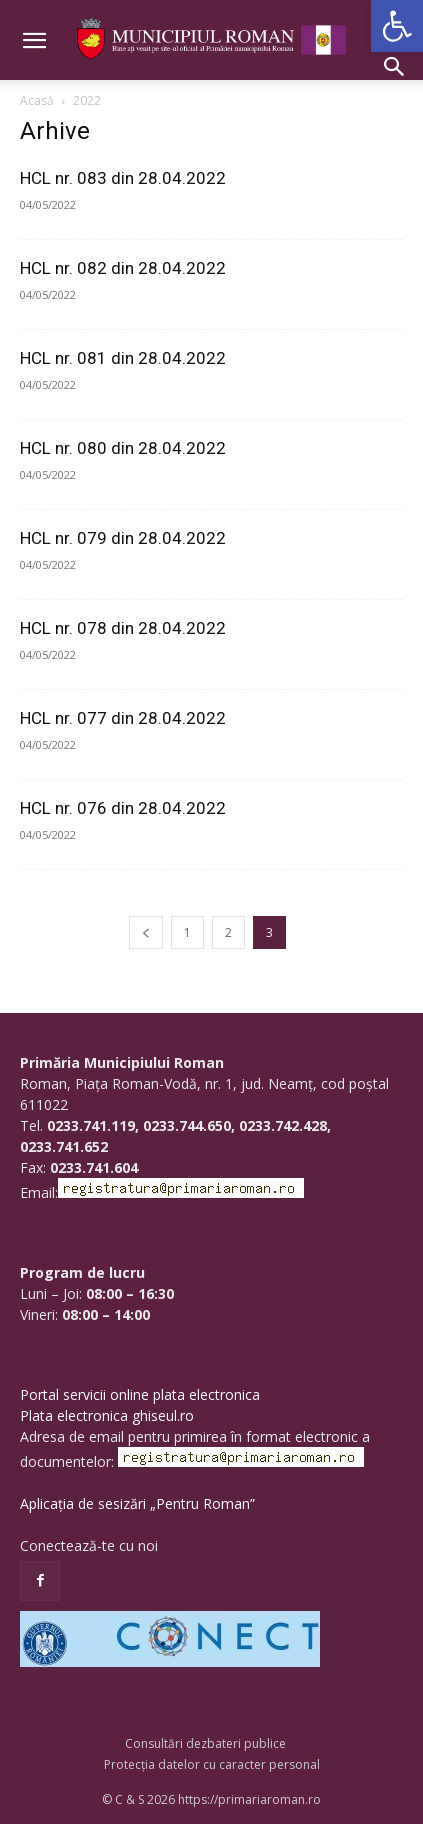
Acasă (37, 100)
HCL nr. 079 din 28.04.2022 (123, 538)
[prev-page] (146, 932)
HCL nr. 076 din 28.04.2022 (123, 808)
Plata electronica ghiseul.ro (107, 1415)
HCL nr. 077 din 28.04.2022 (123, 718)
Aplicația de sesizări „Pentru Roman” (137, 1503)
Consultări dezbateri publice (205, 1743)
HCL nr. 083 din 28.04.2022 (123, 178)
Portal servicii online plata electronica (140, 1394)
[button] (397, 26)
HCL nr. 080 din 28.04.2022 (123, 448)
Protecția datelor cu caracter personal (212, 1764)
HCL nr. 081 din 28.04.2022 (123, 358)
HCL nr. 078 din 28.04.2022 (123, 628)
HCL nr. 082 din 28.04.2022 (123, 268)
